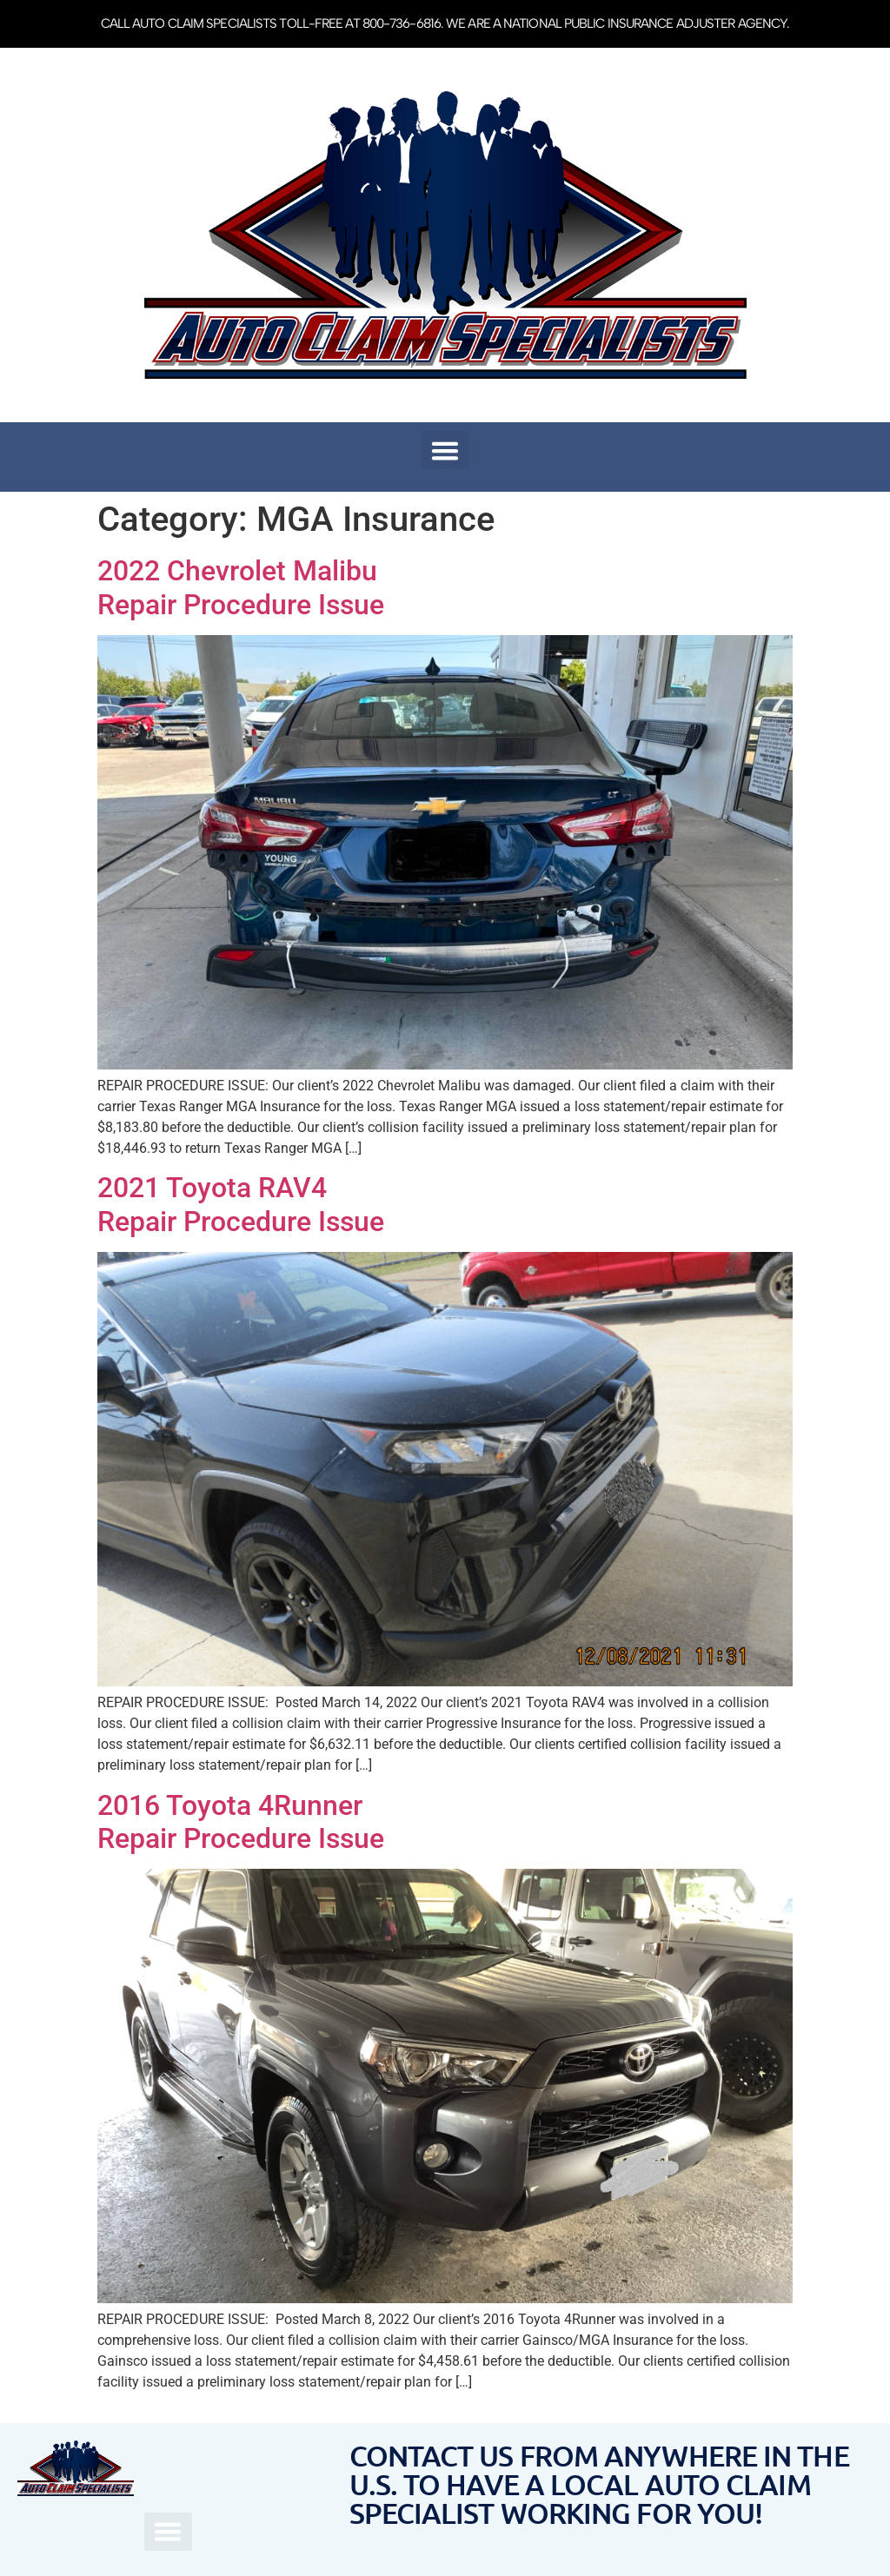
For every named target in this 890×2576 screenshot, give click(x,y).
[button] (445, 450)
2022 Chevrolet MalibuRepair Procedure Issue (240, 587)
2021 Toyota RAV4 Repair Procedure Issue (240, 1204)
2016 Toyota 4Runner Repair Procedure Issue (240, 1822)
